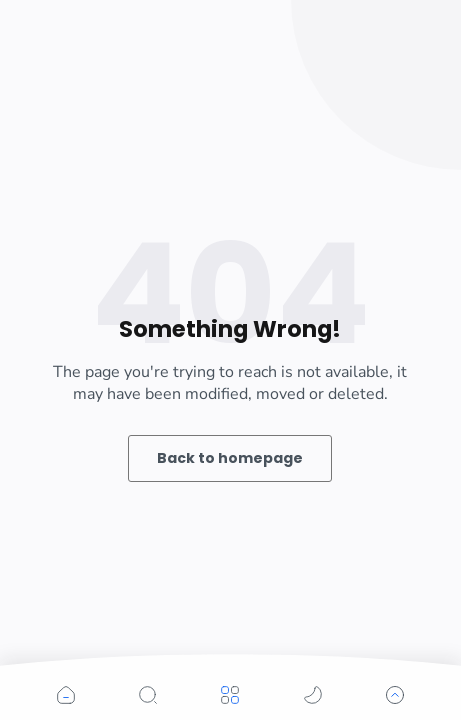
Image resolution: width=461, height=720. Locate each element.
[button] (66, 695)
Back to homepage (230, 458)
